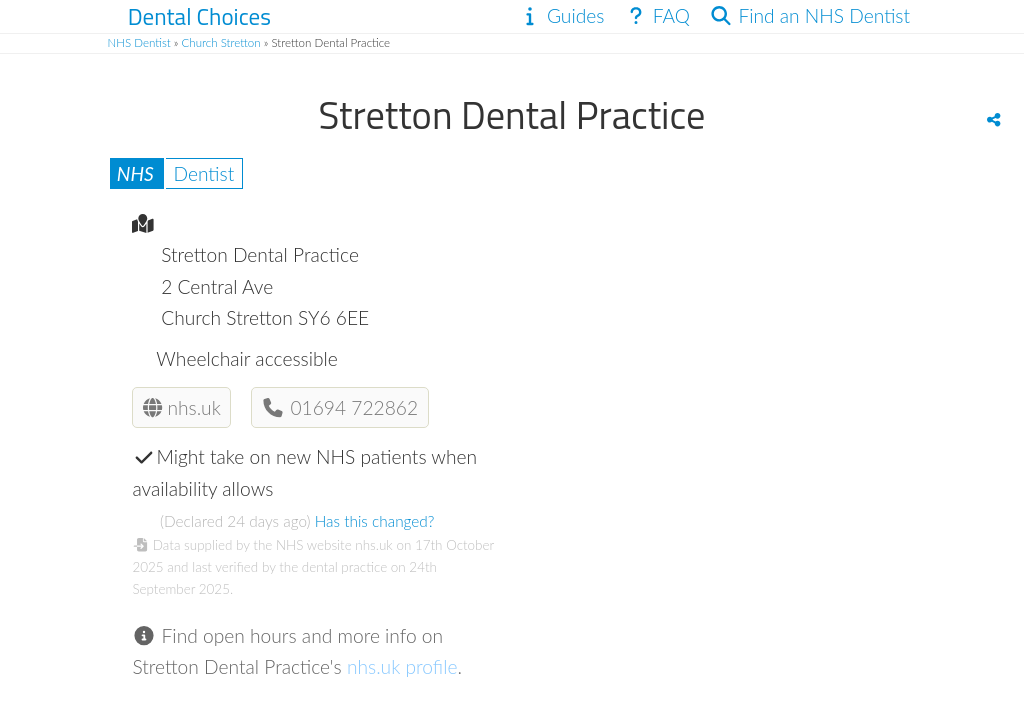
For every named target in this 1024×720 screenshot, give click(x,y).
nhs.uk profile (402, 666)
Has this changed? (375, 521)
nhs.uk (182, 407)
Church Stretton (221, 42)
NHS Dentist (139, 42)
